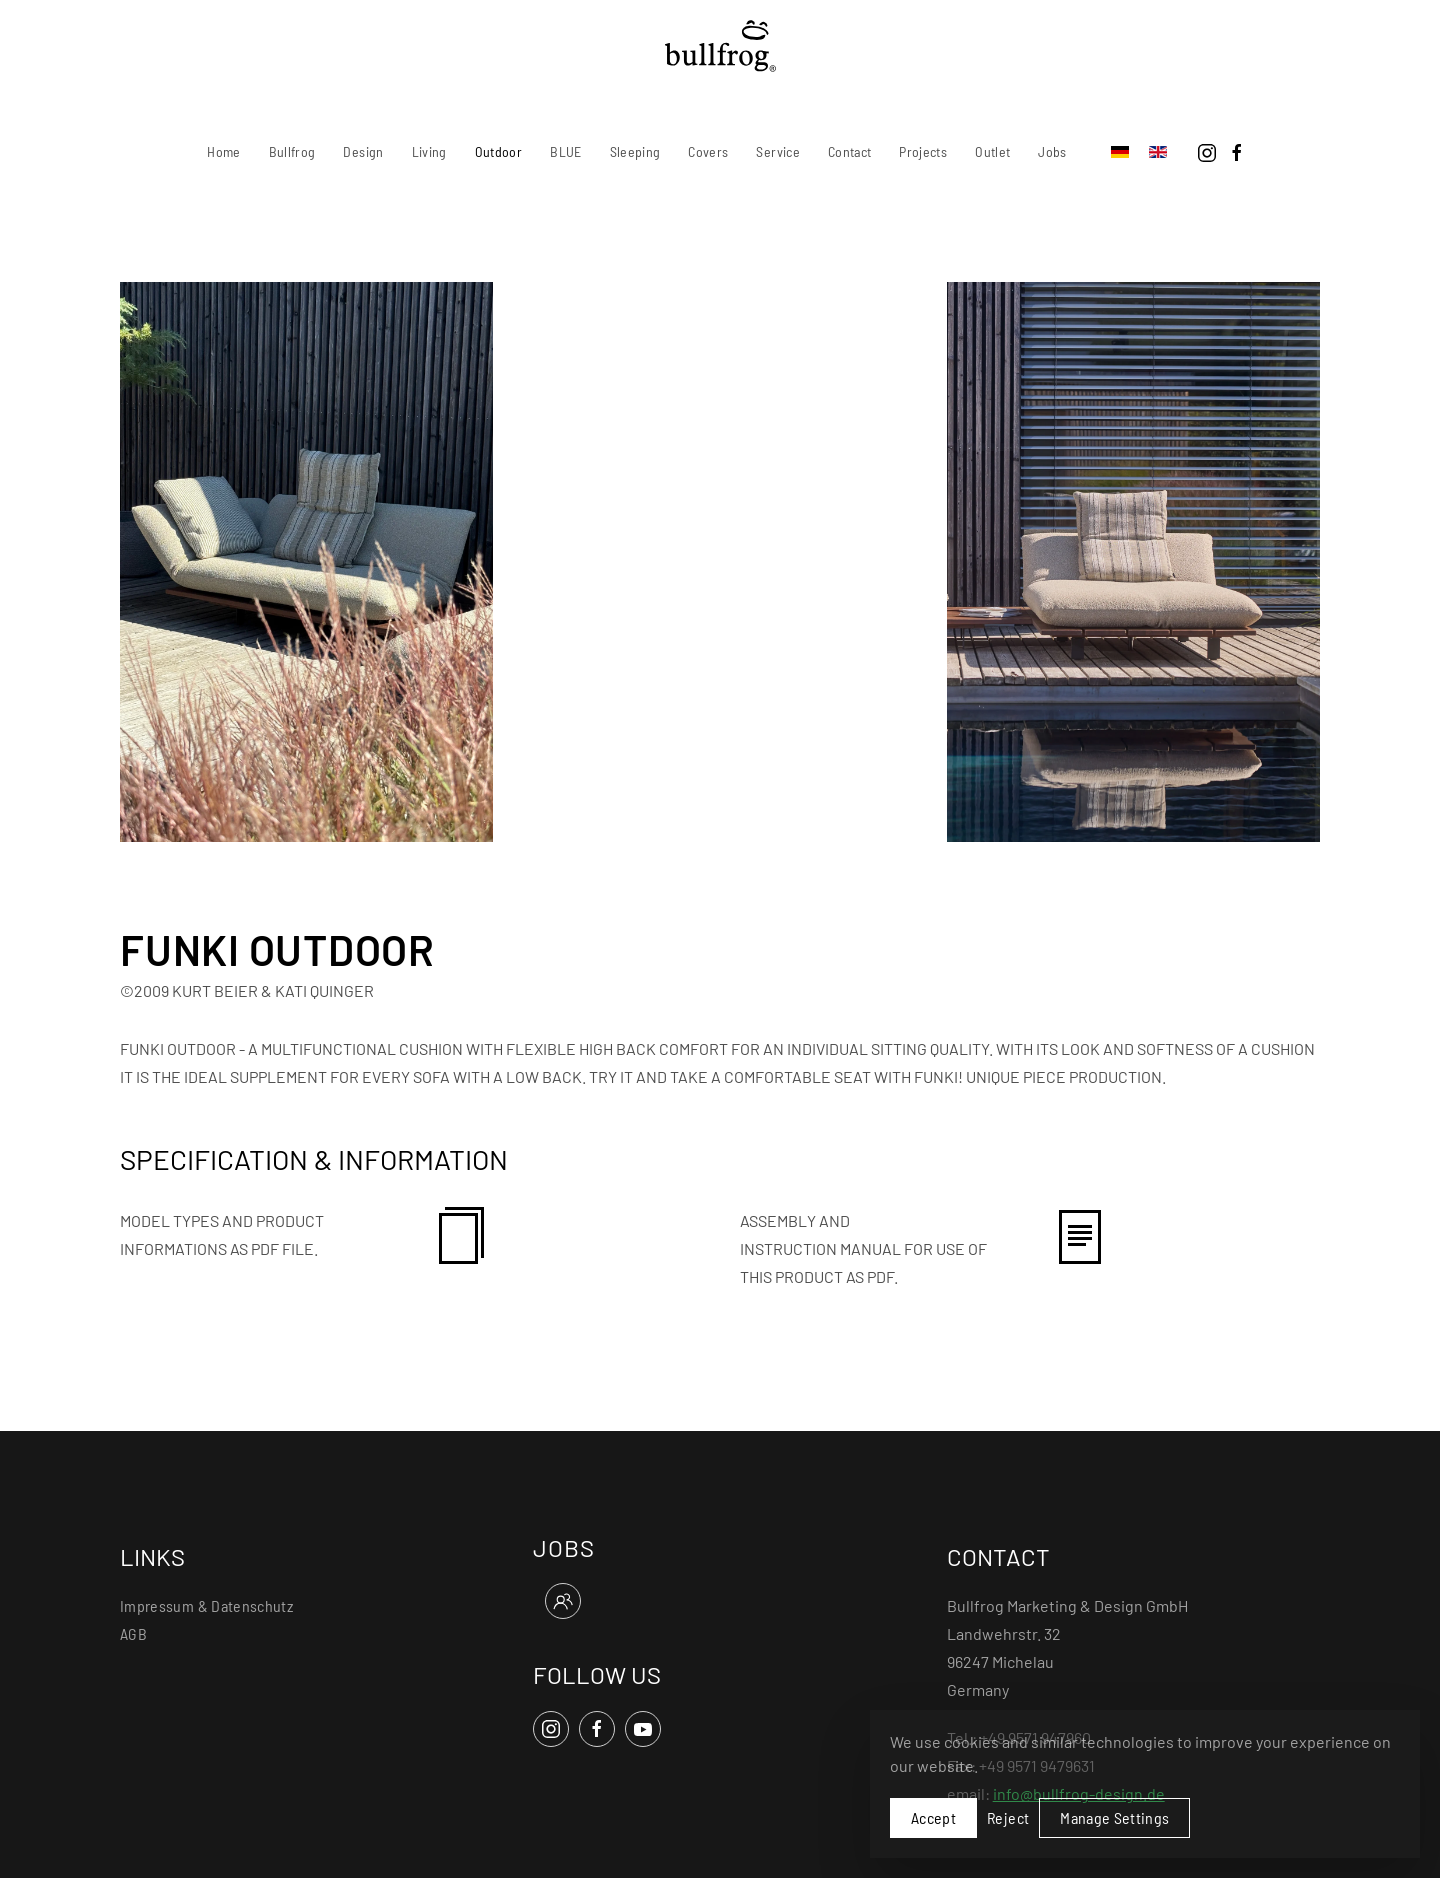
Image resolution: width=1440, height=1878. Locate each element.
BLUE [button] (565, 151)
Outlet (992, 151)
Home (223, 151)
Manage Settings (1114, 1817)
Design (363, 151)
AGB (133, 1633)
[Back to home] (720, 46)
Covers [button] (708, 151)
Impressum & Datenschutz (206, 1605)
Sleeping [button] (635, 151)
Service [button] (777, 151)
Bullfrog (292, 151)
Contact (849, 151)
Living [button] (429, 151)
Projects (923, 151)
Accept (933, 1817)
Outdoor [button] (498, 151)
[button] (306, 559)
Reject (1008, 1817)
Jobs (1052, 151)
